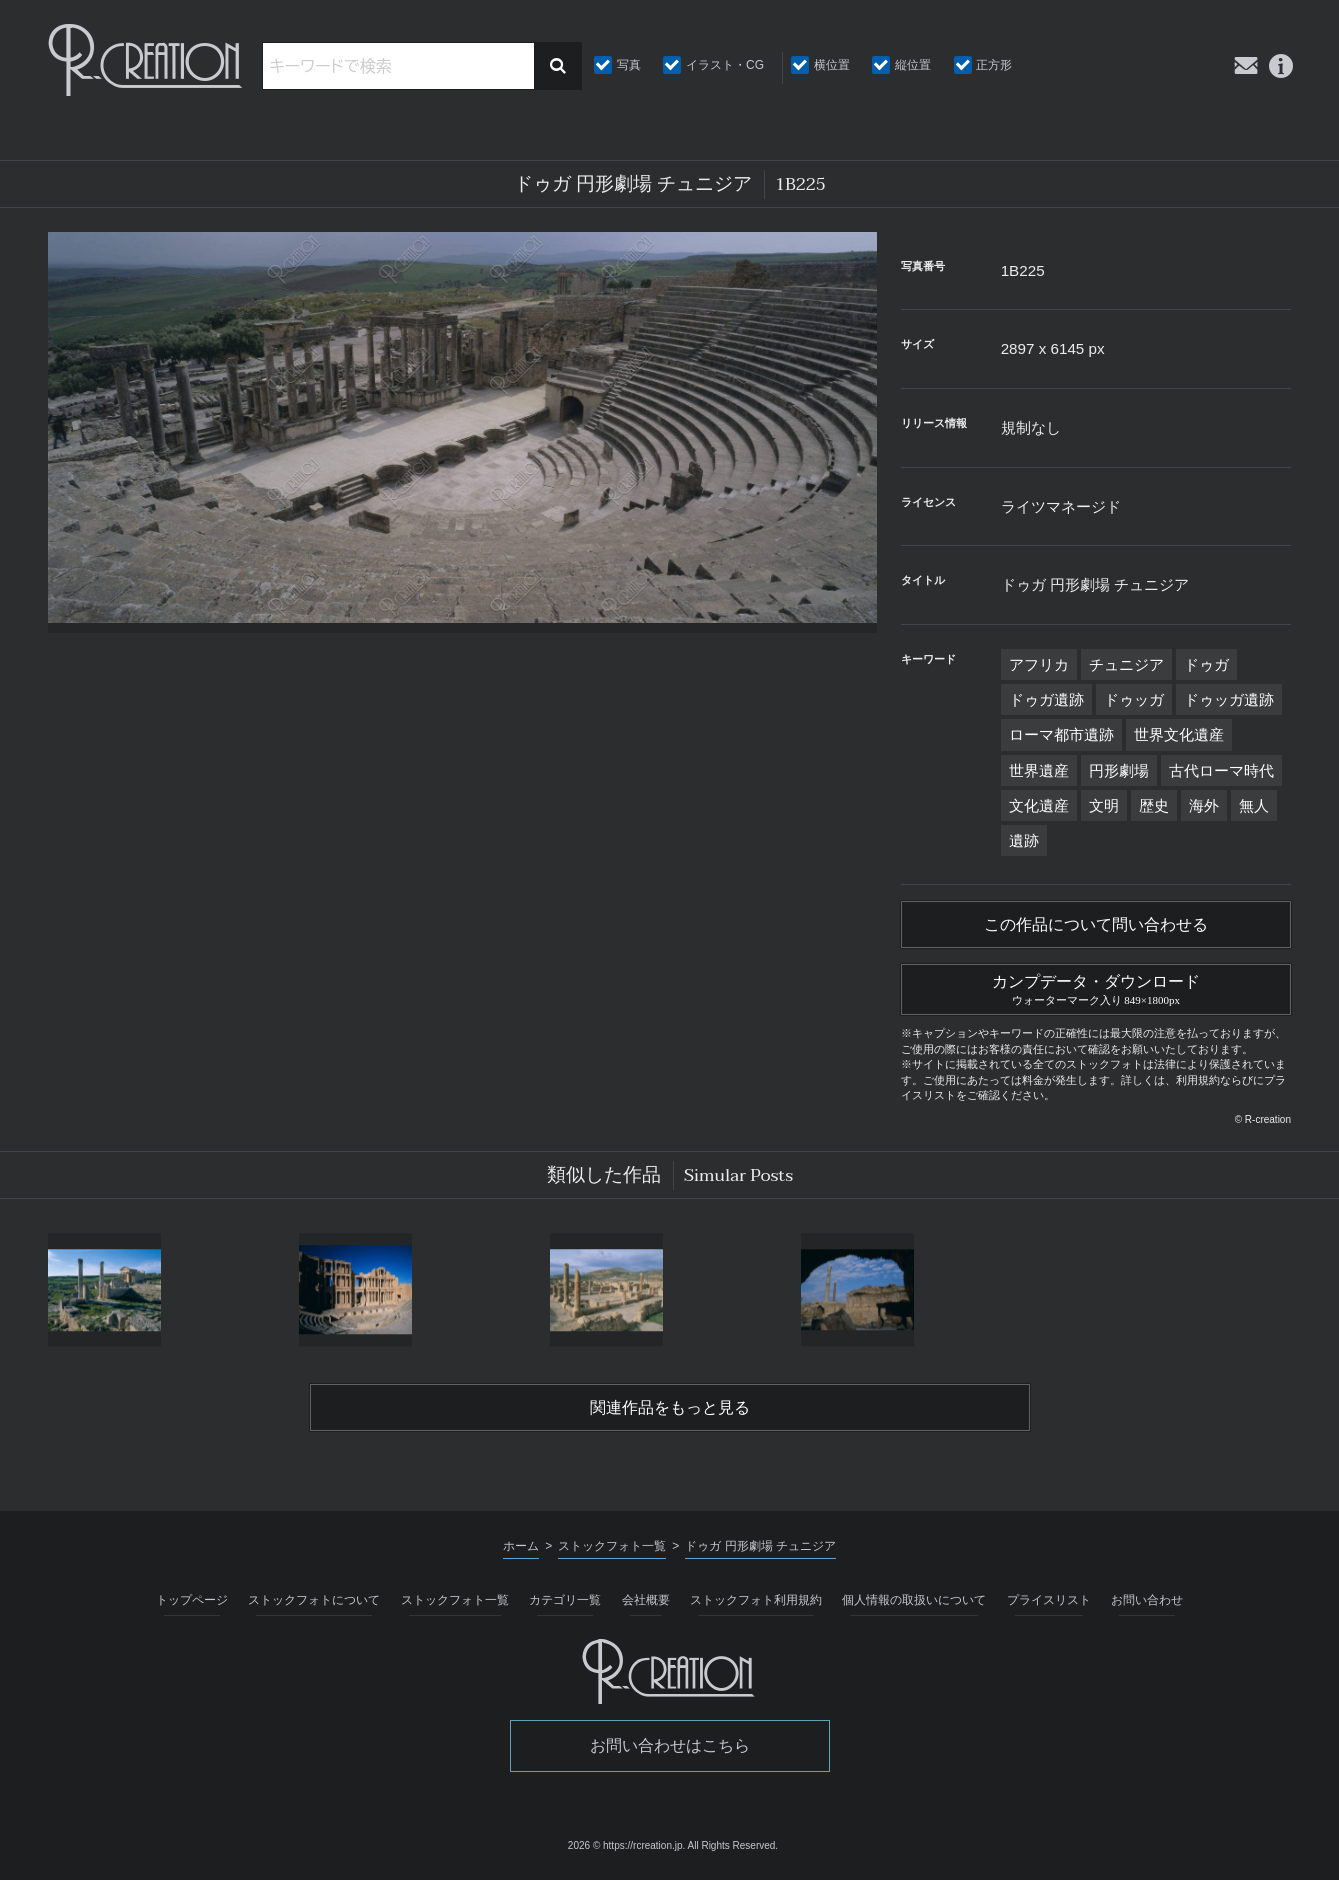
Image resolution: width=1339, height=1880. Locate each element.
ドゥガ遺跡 (1046, 699)
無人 (1254, 805)
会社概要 (646, 1600)
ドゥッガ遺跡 (1229, 699)
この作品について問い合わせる (1096, 925)
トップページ (192, 1600)
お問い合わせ (1147, 1600)
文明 (1104, 805)
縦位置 (913, 65)
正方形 (994, 65)
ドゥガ (1206, 664)
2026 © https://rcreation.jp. (626, 1845)
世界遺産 (1039, 770)
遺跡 (1024, 840)
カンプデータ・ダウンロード (1096, 987)
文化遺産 (1039, 805)
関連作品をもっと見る (670, 1408)
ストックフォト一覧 (455, 1600)
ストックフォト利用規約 (756, 1600)
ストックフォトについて (314, 1600)
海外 (1204, 805)
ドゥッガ (1134, 699)
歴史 (1154, 805)
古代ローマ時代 (1221, 770)
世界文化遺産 (1179, 734)
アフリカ (1039, 664)
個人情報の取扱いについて (914, 1600)
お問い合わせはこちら (670, 1745)
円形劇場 (1119, 770)
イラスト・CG (725, 65)
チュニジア (1126, 664)
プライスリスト (1049, 1600)
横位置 (832, 65)
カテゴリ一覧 (565, 1600)
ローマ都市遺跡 (1061, 734)
